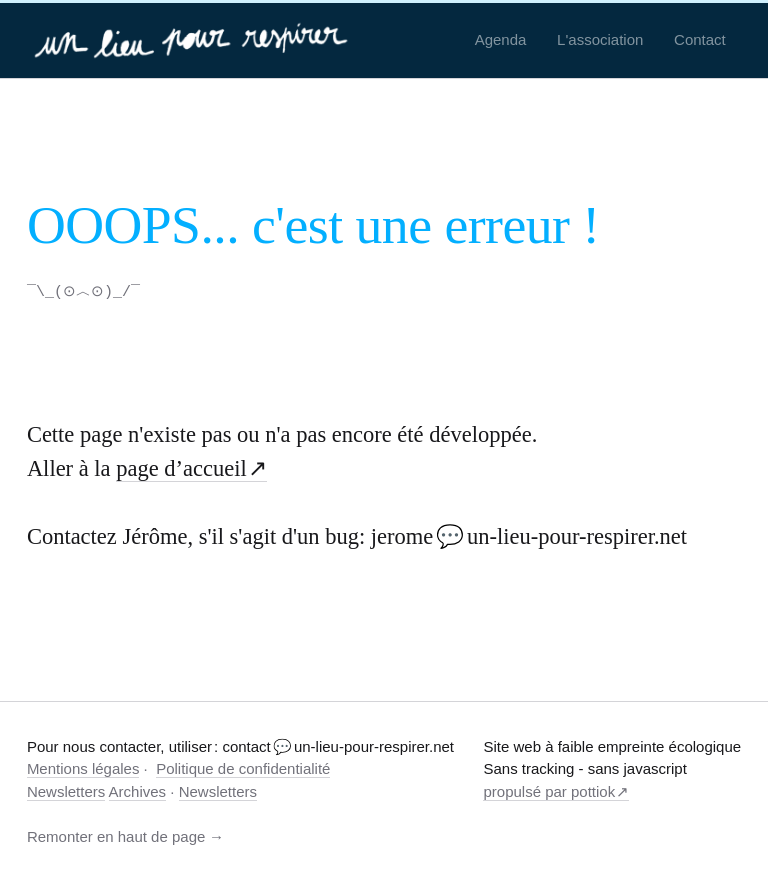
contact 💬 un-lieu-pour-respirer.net (338, 745)
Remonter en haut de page (116, 835)
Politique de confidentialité (243, 767)
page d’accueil (181, 467)
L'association (600, 39)
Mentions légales (83, 767)
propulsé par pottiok (549, 790)
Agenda (501, 39)
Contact (700, 39)
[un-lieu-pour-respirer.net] (193, 40)
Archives (138, 790)
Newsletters (66, 790)
